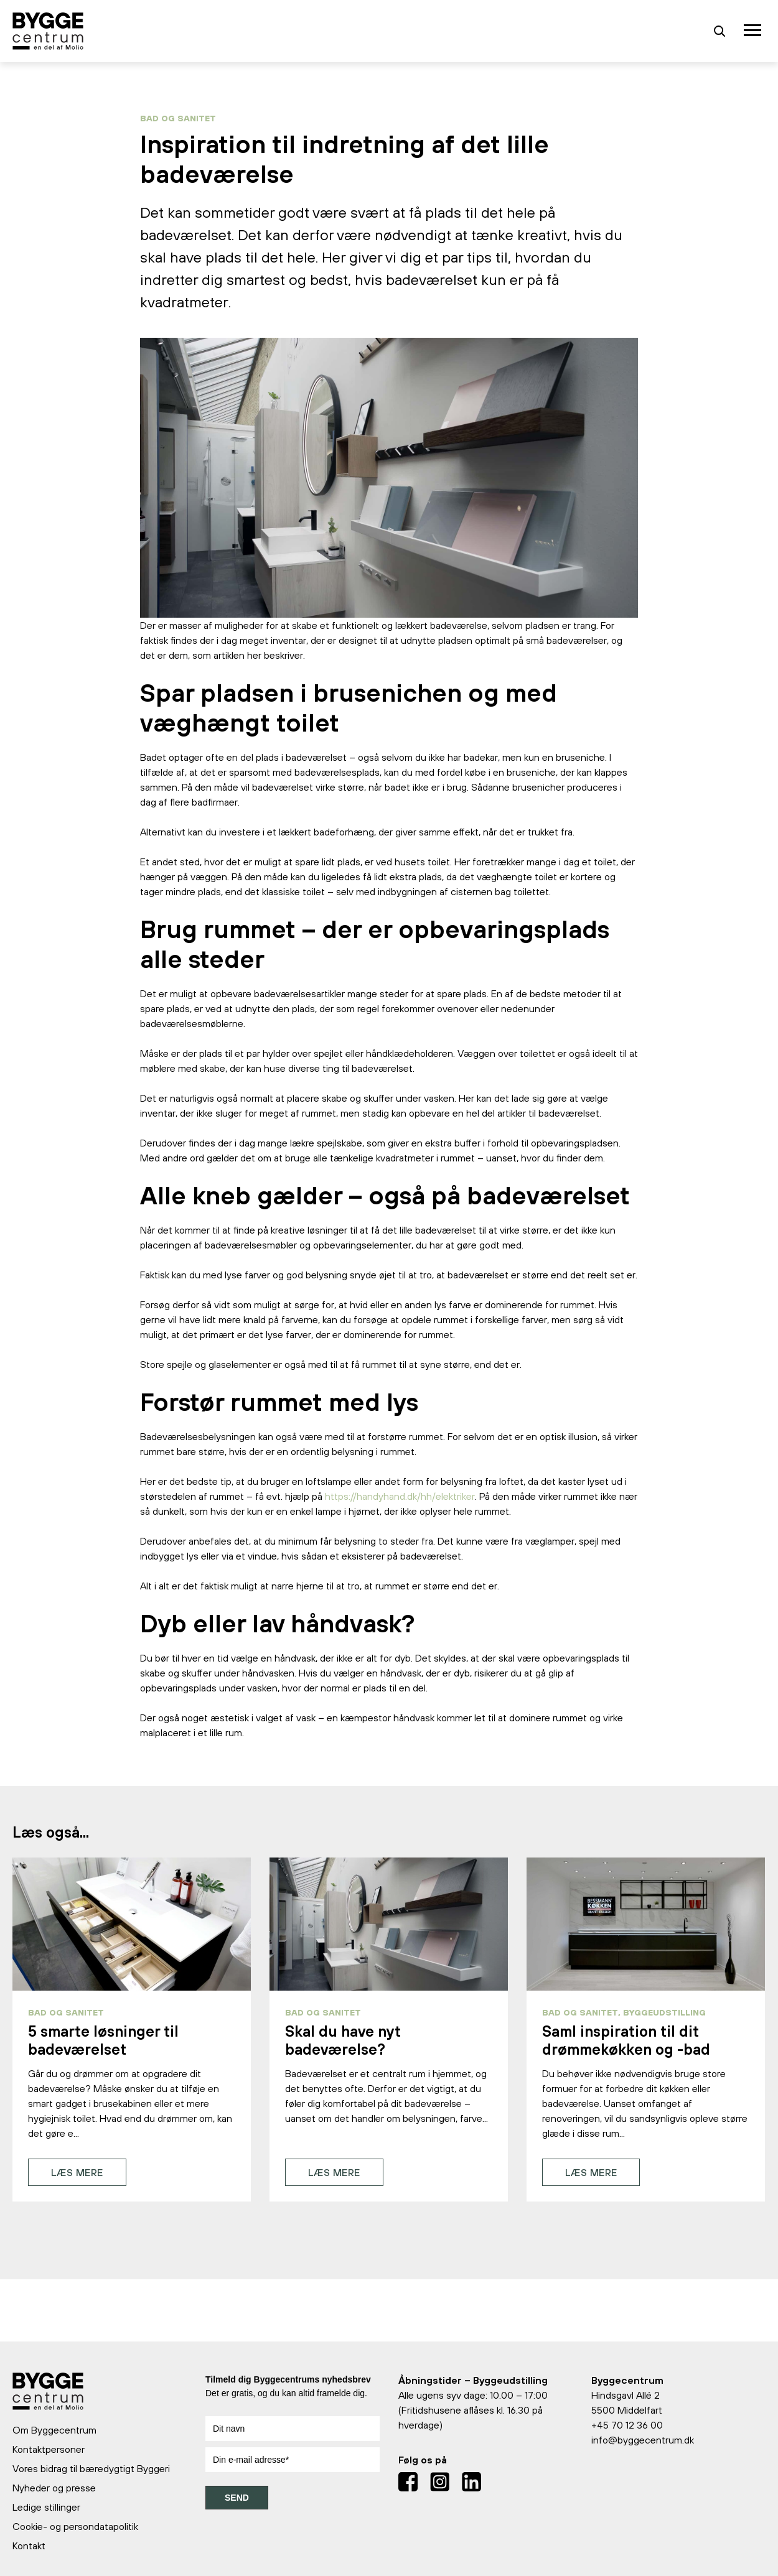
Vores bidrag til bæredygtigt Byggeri (91, 2468)
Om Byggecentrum (54, 2429)
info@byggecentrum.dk (642, 2439)
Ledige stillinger (46, 2507)
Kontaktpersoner (48, 2449)
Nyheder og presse (54, 2487)
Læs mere (77, 2172)
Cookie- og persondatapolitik (75, 2526)
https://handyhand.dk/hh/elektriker (400, 1496)
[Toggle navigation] (754, 31)
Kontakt (28, 2545)
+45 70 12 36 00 (627, 2424)
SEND (237, 2498)
